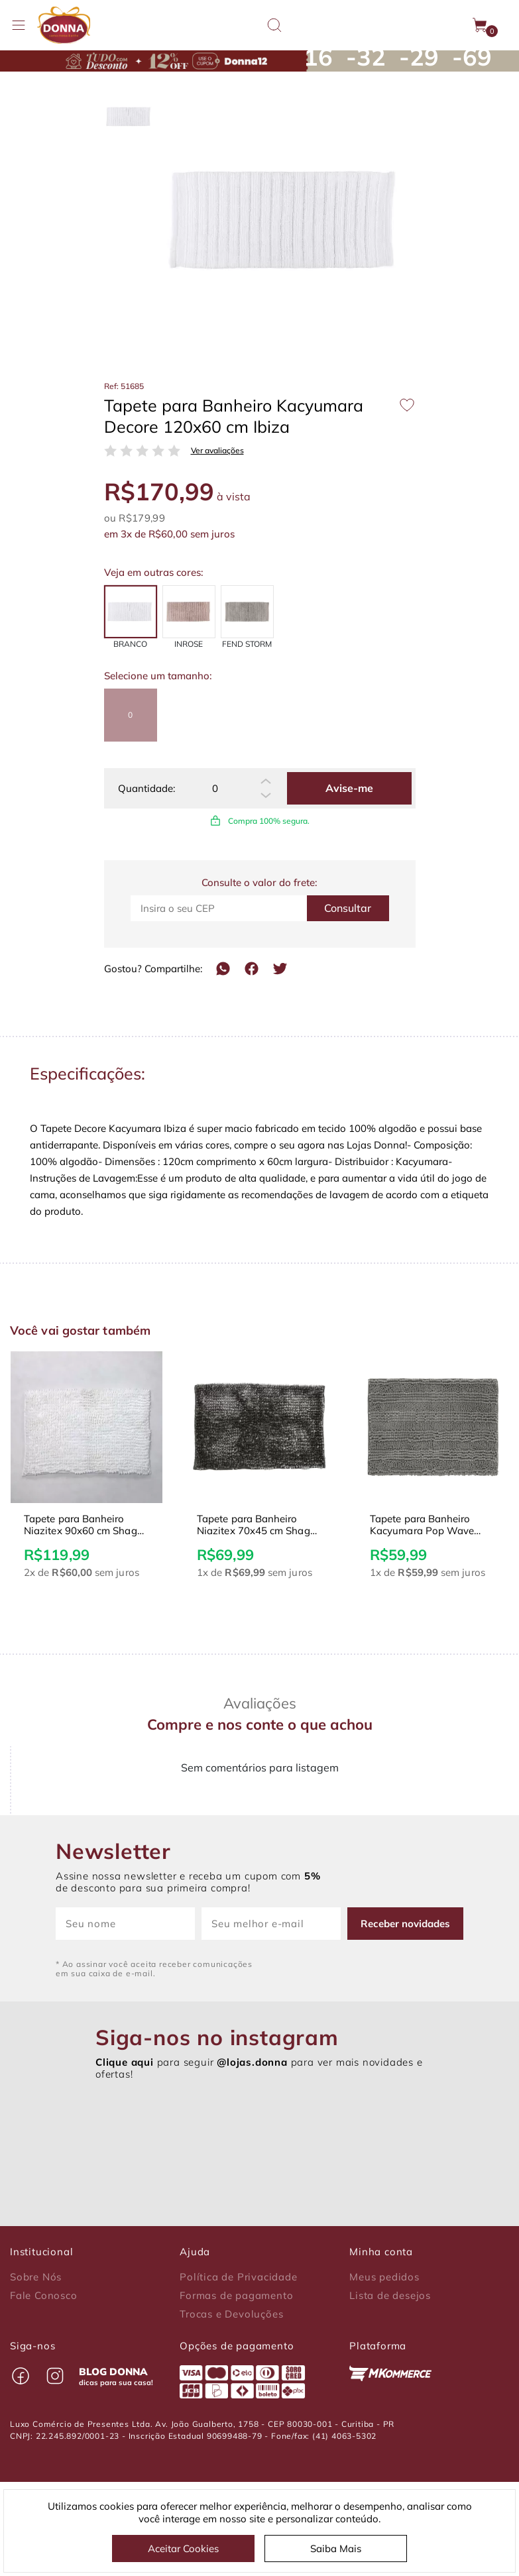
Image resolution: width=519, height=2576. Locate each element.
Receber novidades (405, 1923)
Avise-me (349, 788)
